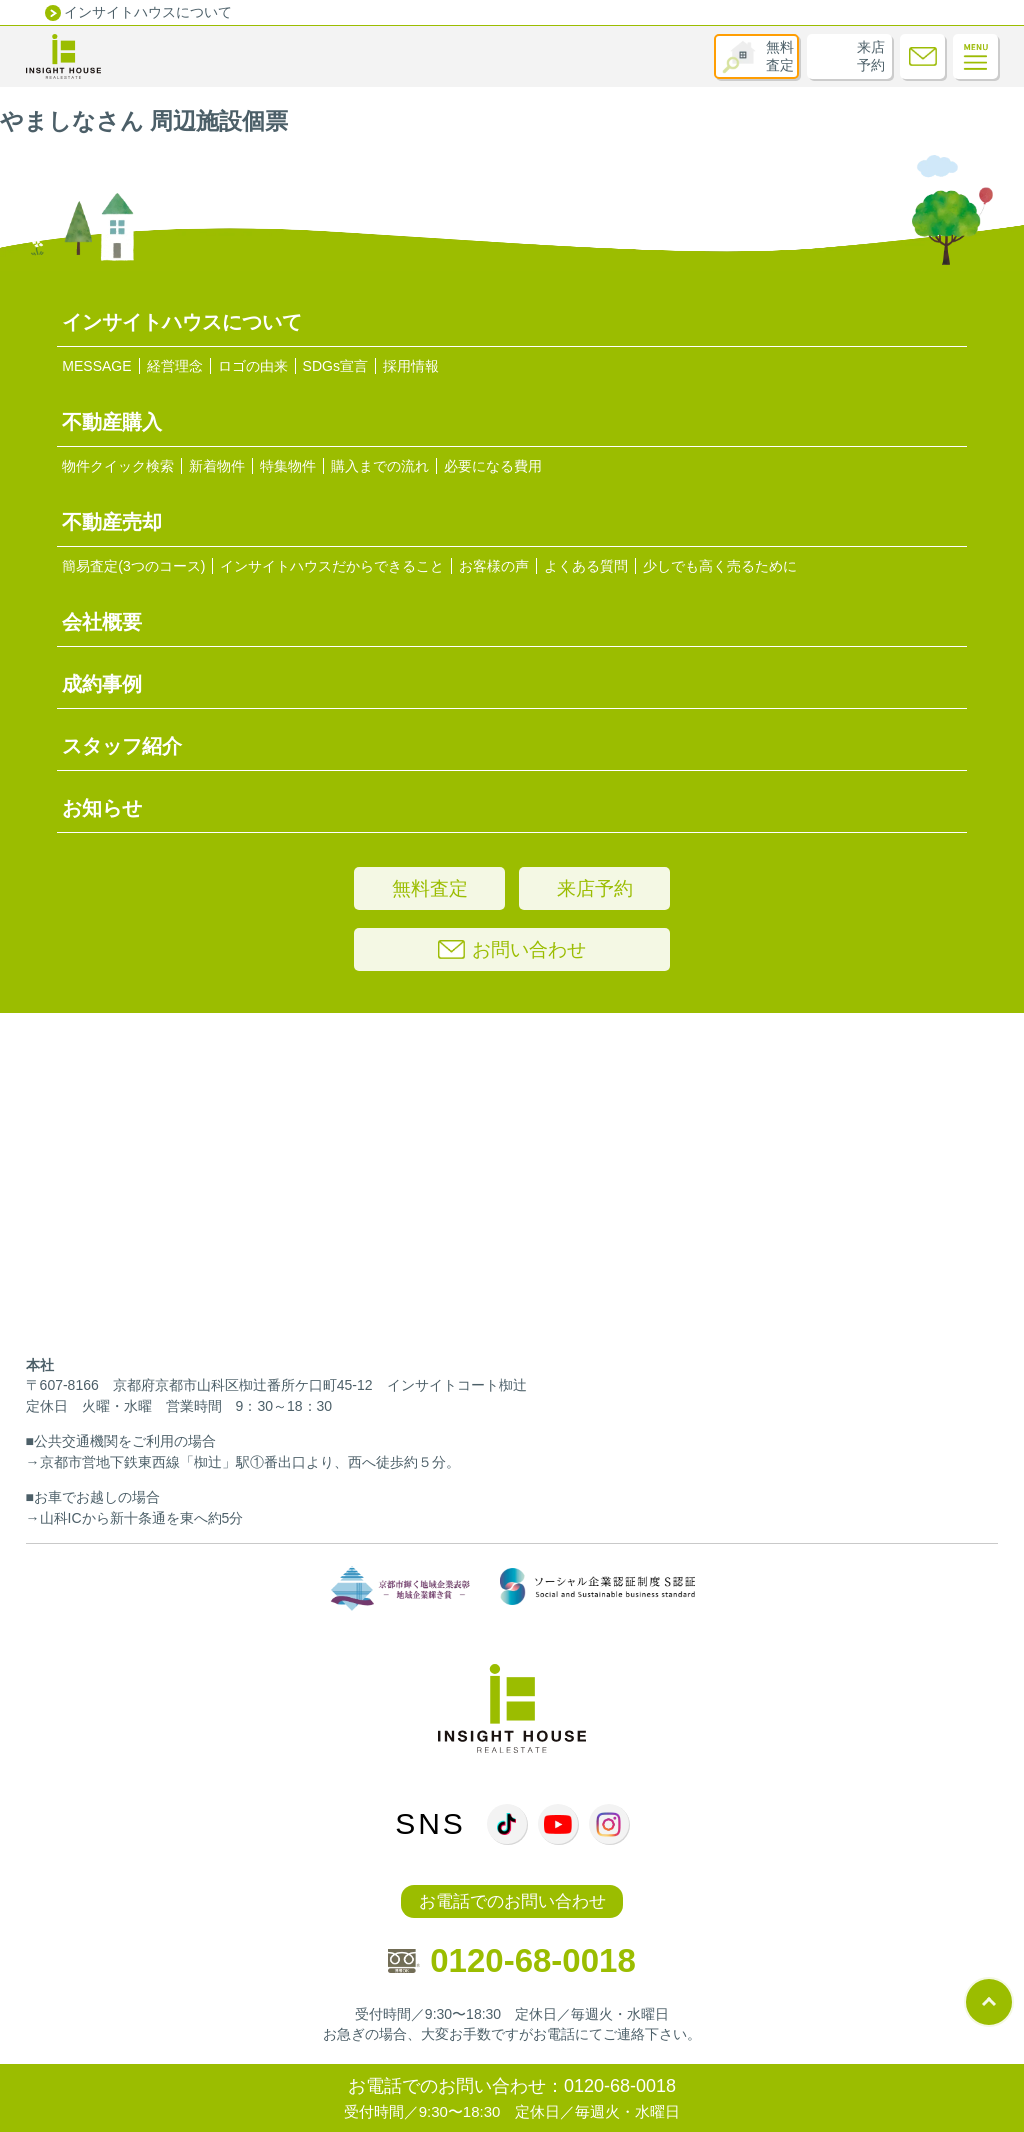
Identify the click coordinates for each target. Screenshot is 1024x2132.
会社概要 (102, 622)
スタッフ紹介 (122, 746)
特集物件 (288, 466)
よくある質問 (586, 566)
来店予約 (871, 56)
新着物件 (217, 466)
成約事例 (102, 684)
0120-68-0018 (512, 1960)
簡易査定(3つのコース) (133, 566)
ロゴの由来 (253, 366)
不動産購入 (112, 422)
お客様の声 (494, 566)
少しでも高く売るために (720, 566)
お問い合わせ (512, 949)
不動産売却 (112, 522)
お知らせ (102, 808)
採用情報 (411, 366)
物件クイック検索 (118, 466)
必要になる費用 (493, 466)
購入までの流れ (380, 466)
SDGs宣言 (335, 366)
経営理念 (175, 366)
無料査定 (780, 56)
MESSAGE (96, 366)
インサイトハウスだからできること (332, 566)
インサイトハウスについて (148, 12)
